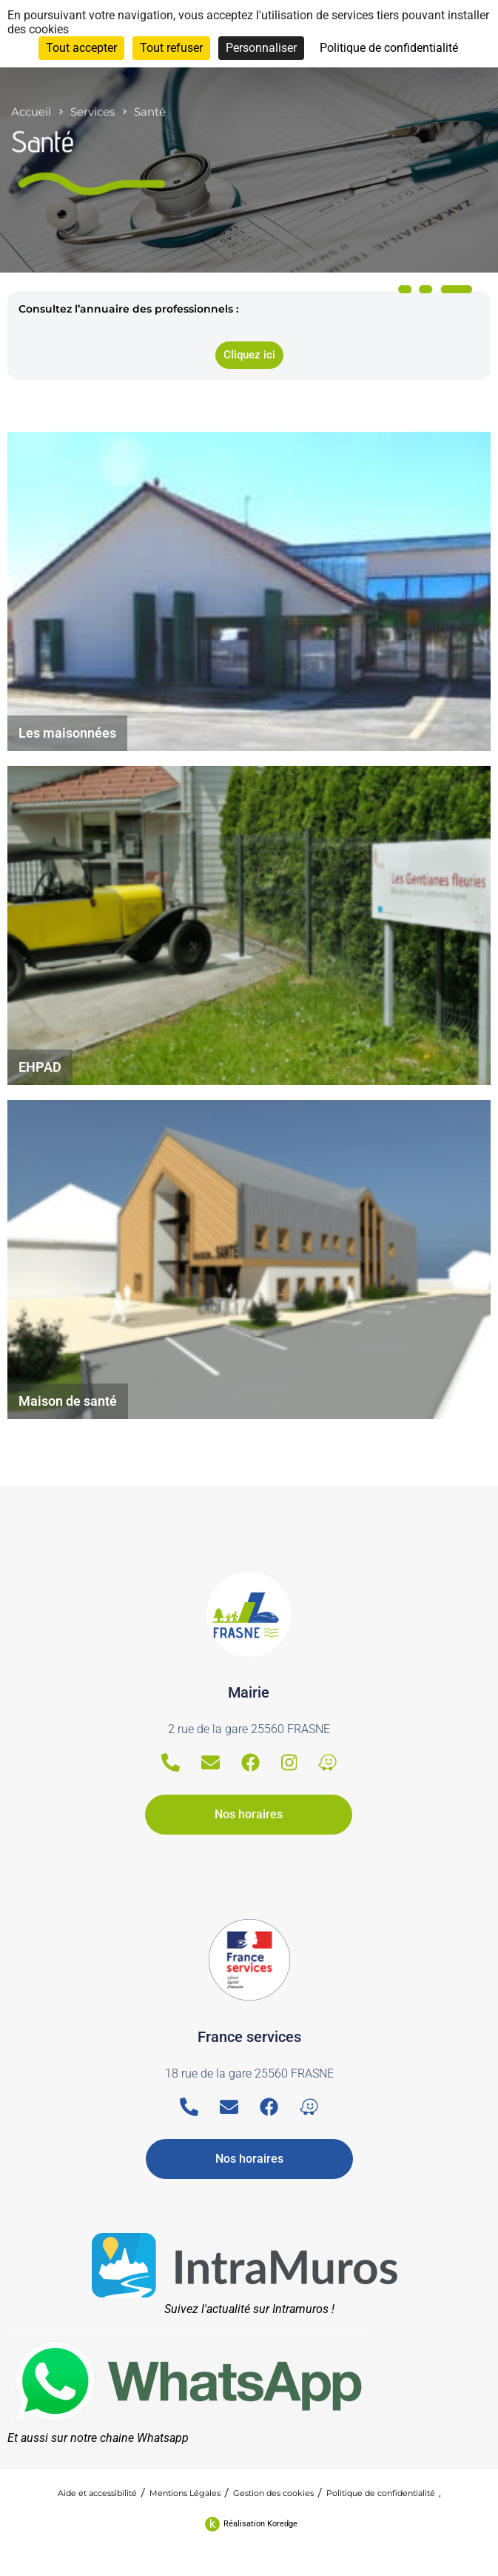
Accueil (31, 99)
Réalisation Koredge (260, 2524)
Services (92, 99)
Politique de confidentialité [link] (389, 48)
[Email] (210, 1762)
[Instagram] (289, 1762)
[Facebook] (250, 1762)
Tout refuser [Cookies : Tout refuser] (171, 48)
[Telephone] (170, 1762)
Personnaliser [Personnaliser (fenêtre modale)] (261, 48)
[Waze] (327, 1762)
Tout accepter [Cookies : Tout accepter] (81, 48)
